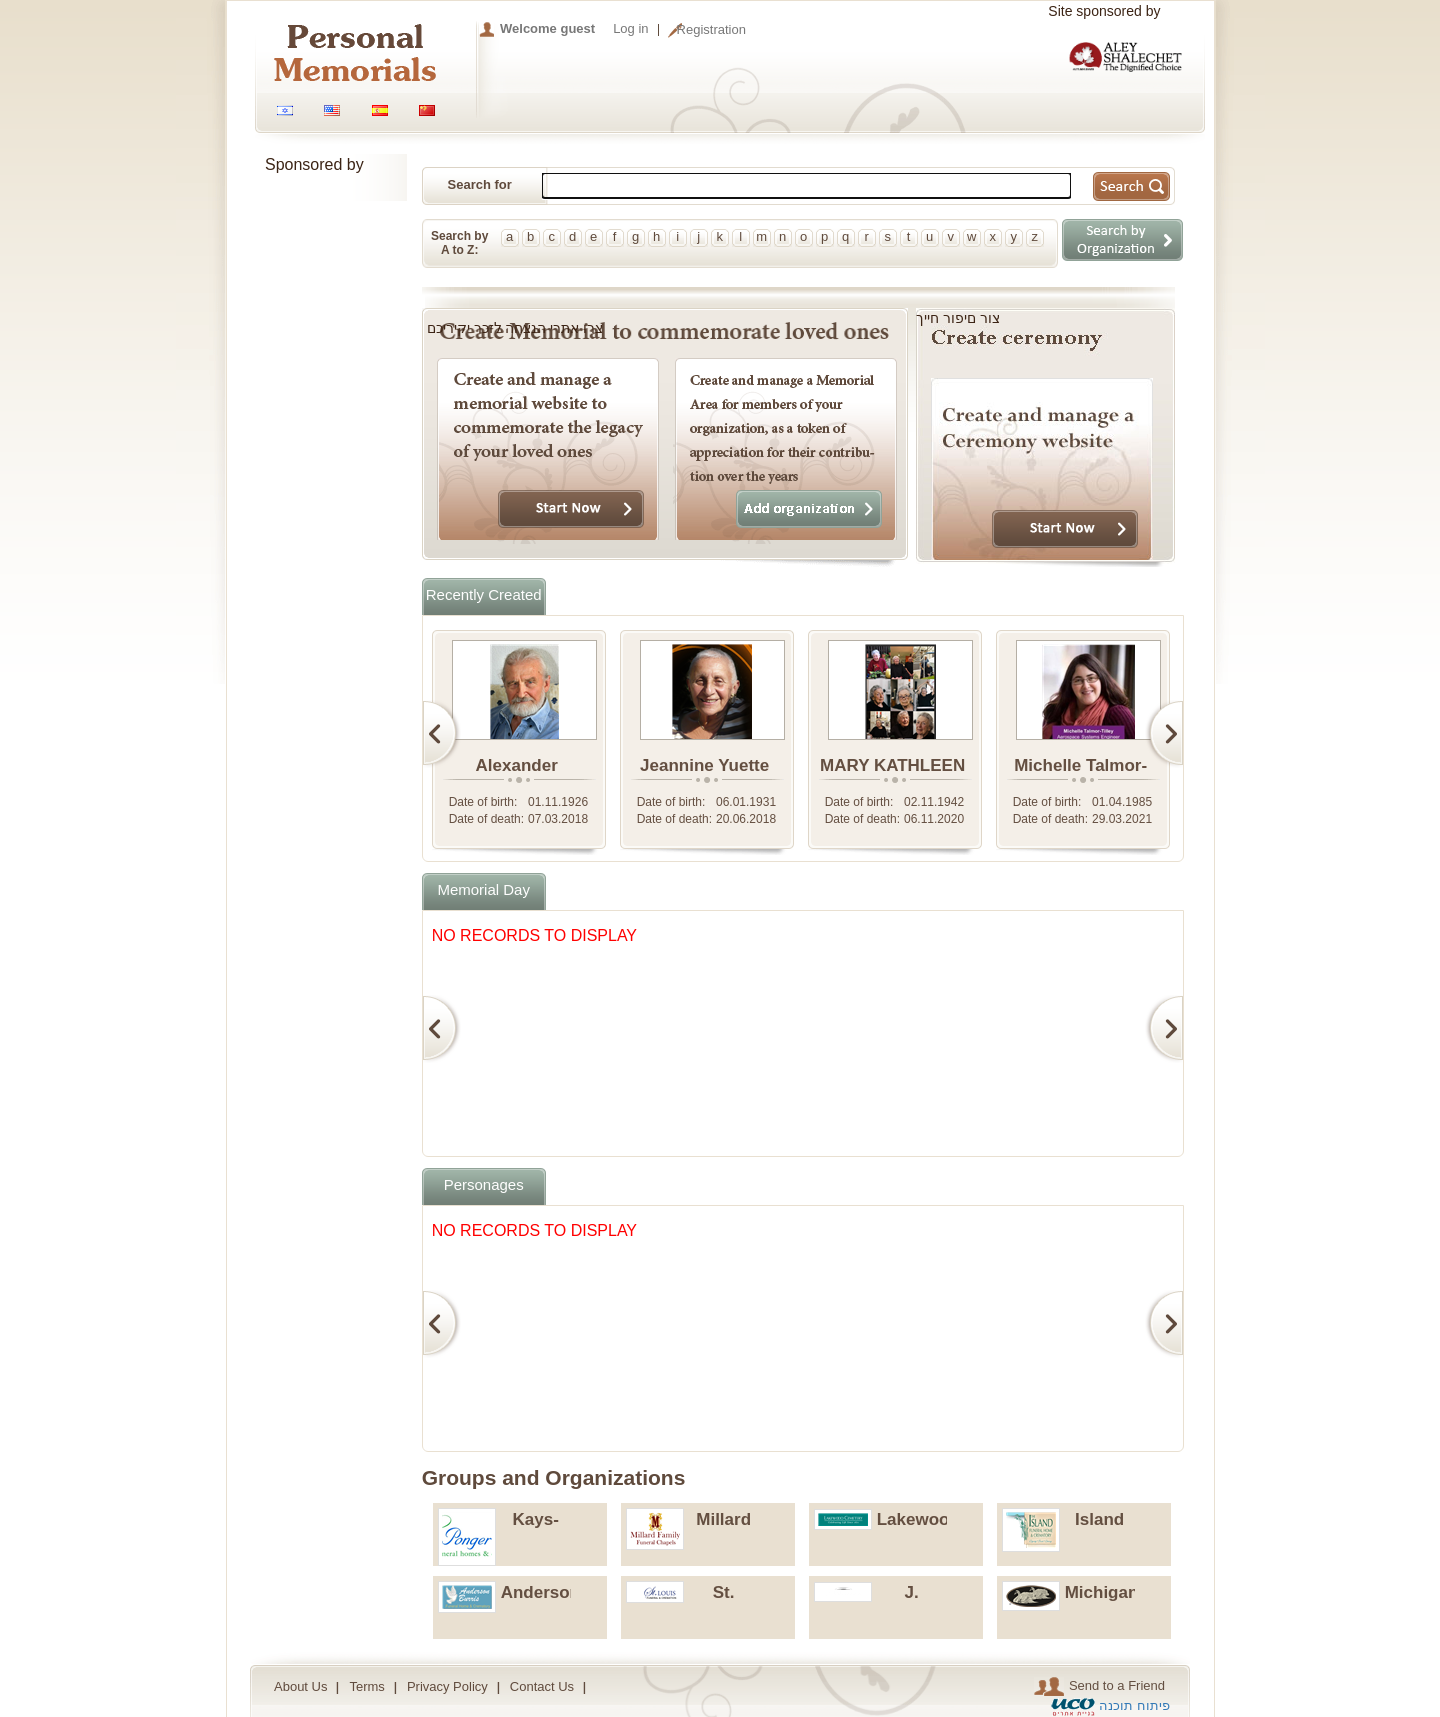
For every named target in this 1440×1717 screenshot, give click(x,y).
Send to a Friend (1099, 1686)
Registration (711, 29)
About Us (300, 1686)
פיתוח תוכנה (1134, 1705)
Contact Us (542, 1686)
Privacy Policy (447, 1686)
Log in (630, 28)
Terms (366, 1686)
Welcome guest (547, 28)
